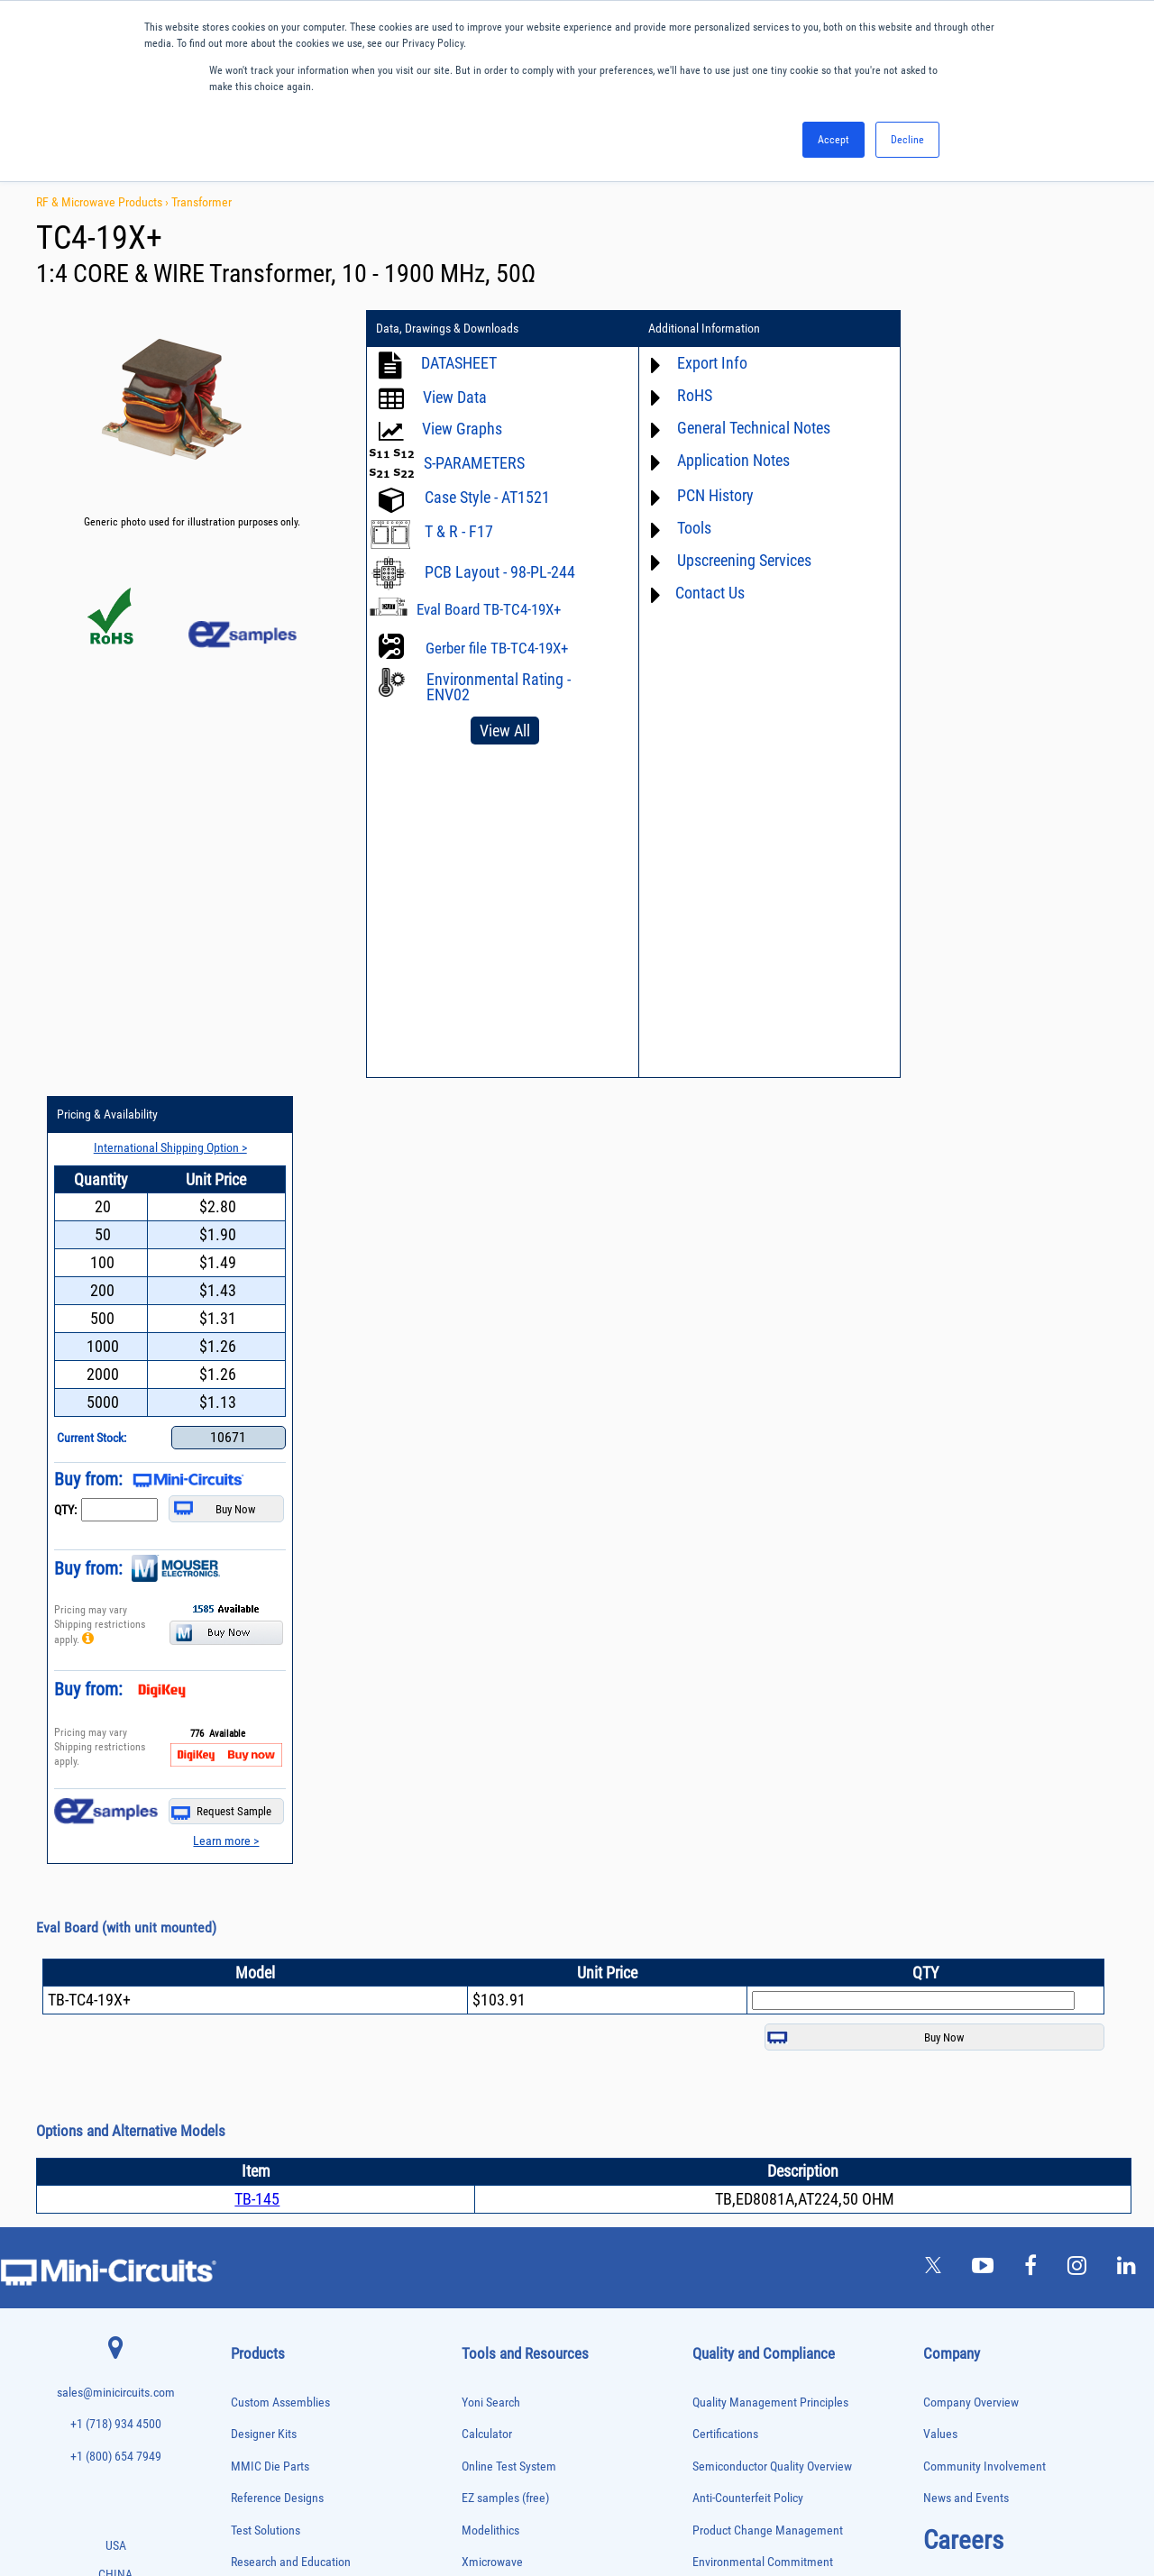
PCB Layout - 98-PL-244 (500, 571)
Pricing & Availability (954, 329)
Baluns (244, 1883)
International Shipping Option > (1012, 361)
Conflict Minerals (734, 1904)
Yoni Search (491, 1616)
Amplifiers (250, 1845)
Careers (963, 1754)
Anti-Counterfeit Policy (747, 1712)
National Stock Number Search (538, 1968)
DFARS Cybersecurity (743, 1936)
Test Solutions (265, 1744)
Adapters (247, 1826)
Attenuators (253, 1864)
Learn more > (1067, 1054)
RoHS (685, 395)
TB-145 (256, 1412)
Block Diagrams (500, 1840)
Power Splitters (260, 2278)
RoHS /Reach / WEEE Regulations (774, 1808)
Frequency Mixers (265, 2053)
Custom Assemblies (280, 1616)
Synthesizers (255, 2373)
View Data (455, 397)
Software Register (505, 2064)
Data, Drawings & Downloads (447, 329)
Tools (685, 527)
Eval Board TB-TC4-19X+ (489, 609)
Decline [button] (907, 139)
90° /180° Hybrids (265, 2316)
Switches (248, 2354)
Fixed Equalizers (263, 2034)
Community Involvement (984, 1680)
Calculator (487, 1648)
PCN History (706, 495)
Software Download (510, 2033)
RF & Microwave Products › (103, 202)
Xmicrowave (492, 1776)
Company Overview (971, 1616)
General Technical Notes (744, 427)
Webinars (485, 1904)
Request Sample (1063, 1026)
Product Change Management (767, 1744)
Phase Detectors (262, 2184)
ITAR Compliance (734, 1872)
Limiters (246, 2109)
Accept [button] (833, 139)
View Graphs (462, 428)
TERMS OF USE (487, 2501)
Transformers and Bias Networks (294, 2447)
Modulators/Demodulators (282, 2146)
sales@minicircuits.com (116, 1606)
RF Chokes (251, 2335)
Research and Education (291, 1776)
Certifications (725, 1648)
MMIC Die (250, 2127)
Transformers (256, 2428)
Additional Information (695, 329)
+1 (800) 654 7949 (115, 1670)
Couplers (248, 1939)
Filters (243, 2015)
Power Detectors (263, 2241)
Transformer (201, 202)
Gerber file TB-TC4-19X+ (497, 648)
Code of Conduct (733, 1840)
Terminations (256, 2392)
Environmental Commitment (762, 1776)
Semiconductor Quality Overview (772, 1680)
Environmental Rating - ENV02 (498, 687)
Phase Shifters (259, 2203)
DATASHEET (459, 362)
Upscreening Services (735, 560)
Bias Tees (250, 1901)
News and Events (966, 1712)
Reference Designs (277, 1712)
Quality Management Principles (770, 1616)
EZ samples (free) (505, 1712)
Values (940, 1648)
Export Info (703, 362)
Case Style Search (506, 2000)
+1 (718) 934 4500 (115, 1638)
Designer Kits (264, 1648)
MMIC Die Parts (270, 1680)
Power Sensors (260, 2259)
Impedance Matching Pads (281, 2090)
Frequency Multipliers (273, 2071)
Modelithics (490, 1744)
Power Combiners (265, 2222)
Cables (244, 1920)
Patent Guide (494, 1936)
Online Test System (509, 1680)
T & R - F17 (459, 531)
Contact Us (701, 592)
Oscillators (252, 2165)
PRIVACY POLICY (567, 2501)
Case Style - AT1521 (487, 497)
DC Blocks (251, 1977)
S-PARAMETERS (474, 462)
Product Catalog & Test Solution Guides (558, 1872)
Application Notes (724, 460)
